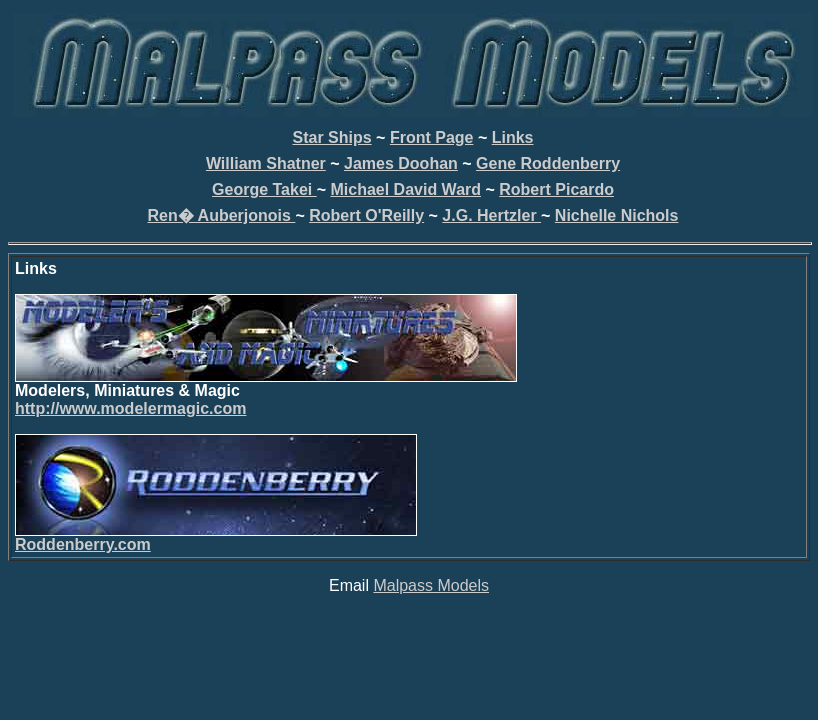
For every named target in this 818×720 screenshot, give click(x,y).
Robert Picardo (556, 189)
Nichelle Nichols (617, 215)
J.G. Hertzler (491, 215)
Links (513, 137)
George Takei (264, 189)
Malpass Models (431, 585)
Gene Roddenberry (548, 163)
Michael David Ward (405, 189)
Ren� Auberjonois (222, 215)
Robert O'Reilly (366, 215)
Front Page (432, 137)
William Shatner (266, 163)
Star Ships (332, 137)
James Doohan (401, 163)
